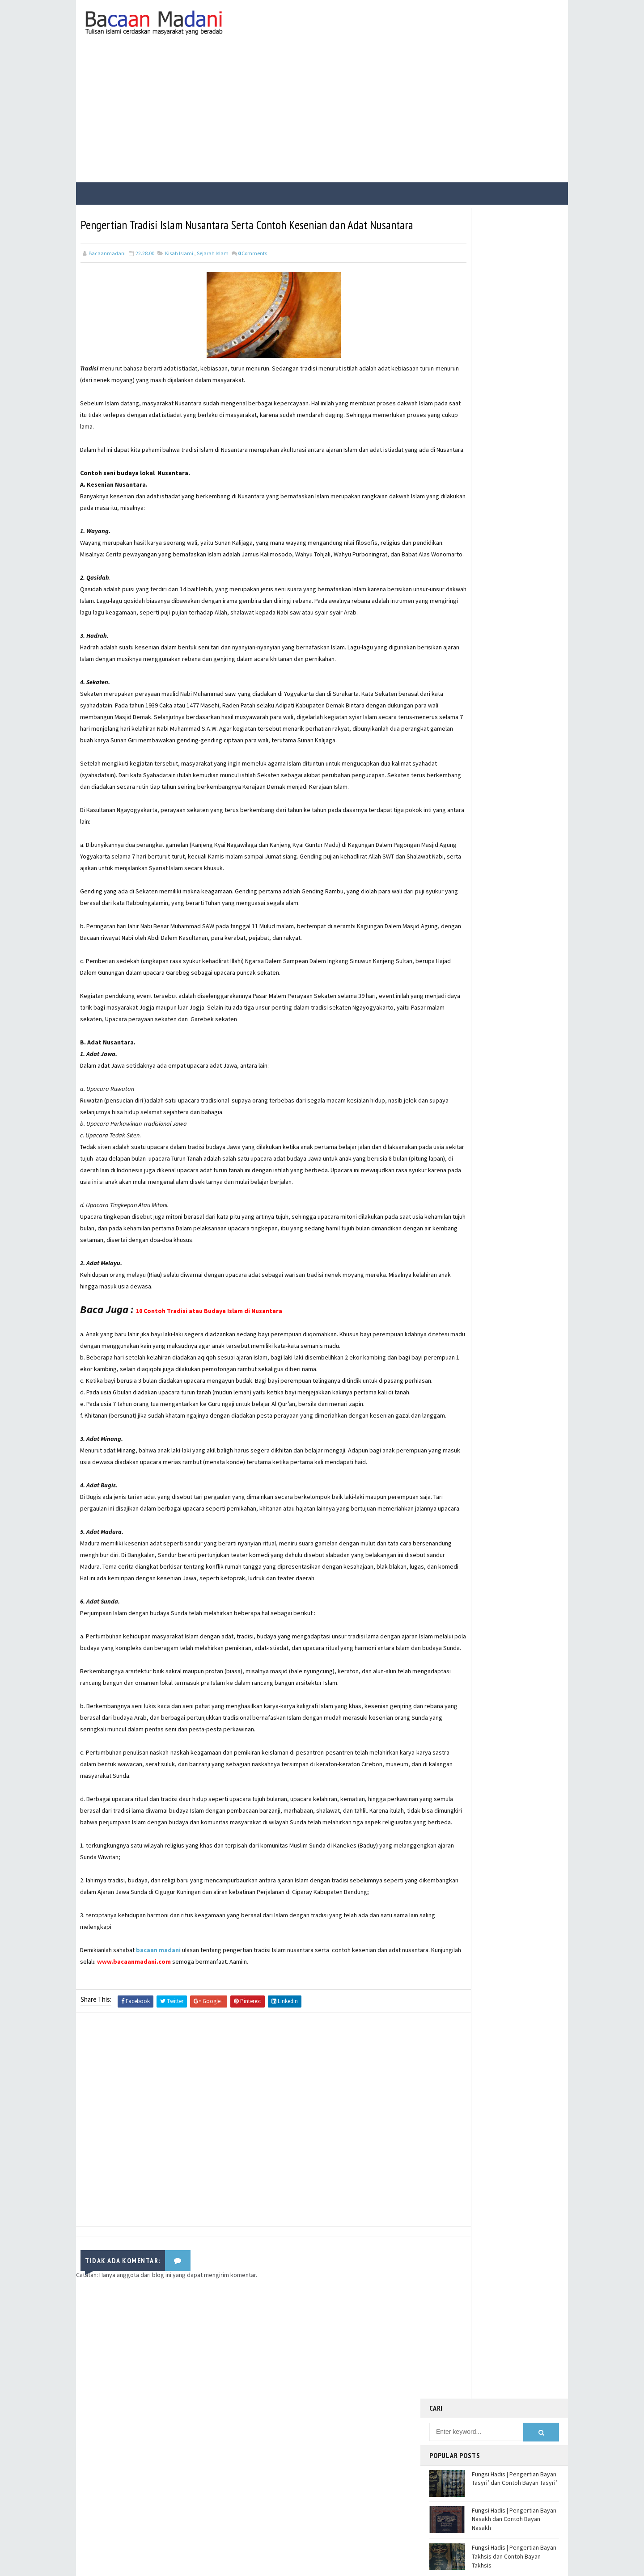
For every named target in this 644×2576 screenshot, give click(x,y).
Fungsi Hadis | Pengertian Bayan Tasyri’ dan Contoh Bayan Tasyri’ (514, 282)
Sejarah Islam (213, 269)
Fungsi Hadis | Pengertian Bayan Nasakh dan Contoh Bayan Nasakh (514, 323)
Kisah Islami (179, 269)
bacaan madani (158, 2129)
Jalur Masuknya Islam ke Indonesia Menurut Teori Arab (511, 393)
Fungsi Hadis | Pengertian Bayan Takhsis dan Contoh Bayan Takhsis (514, 360)
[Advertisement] (322, 113)
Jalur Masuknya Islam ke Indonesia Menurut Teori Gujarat (514, 429)
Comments (252, 269)
